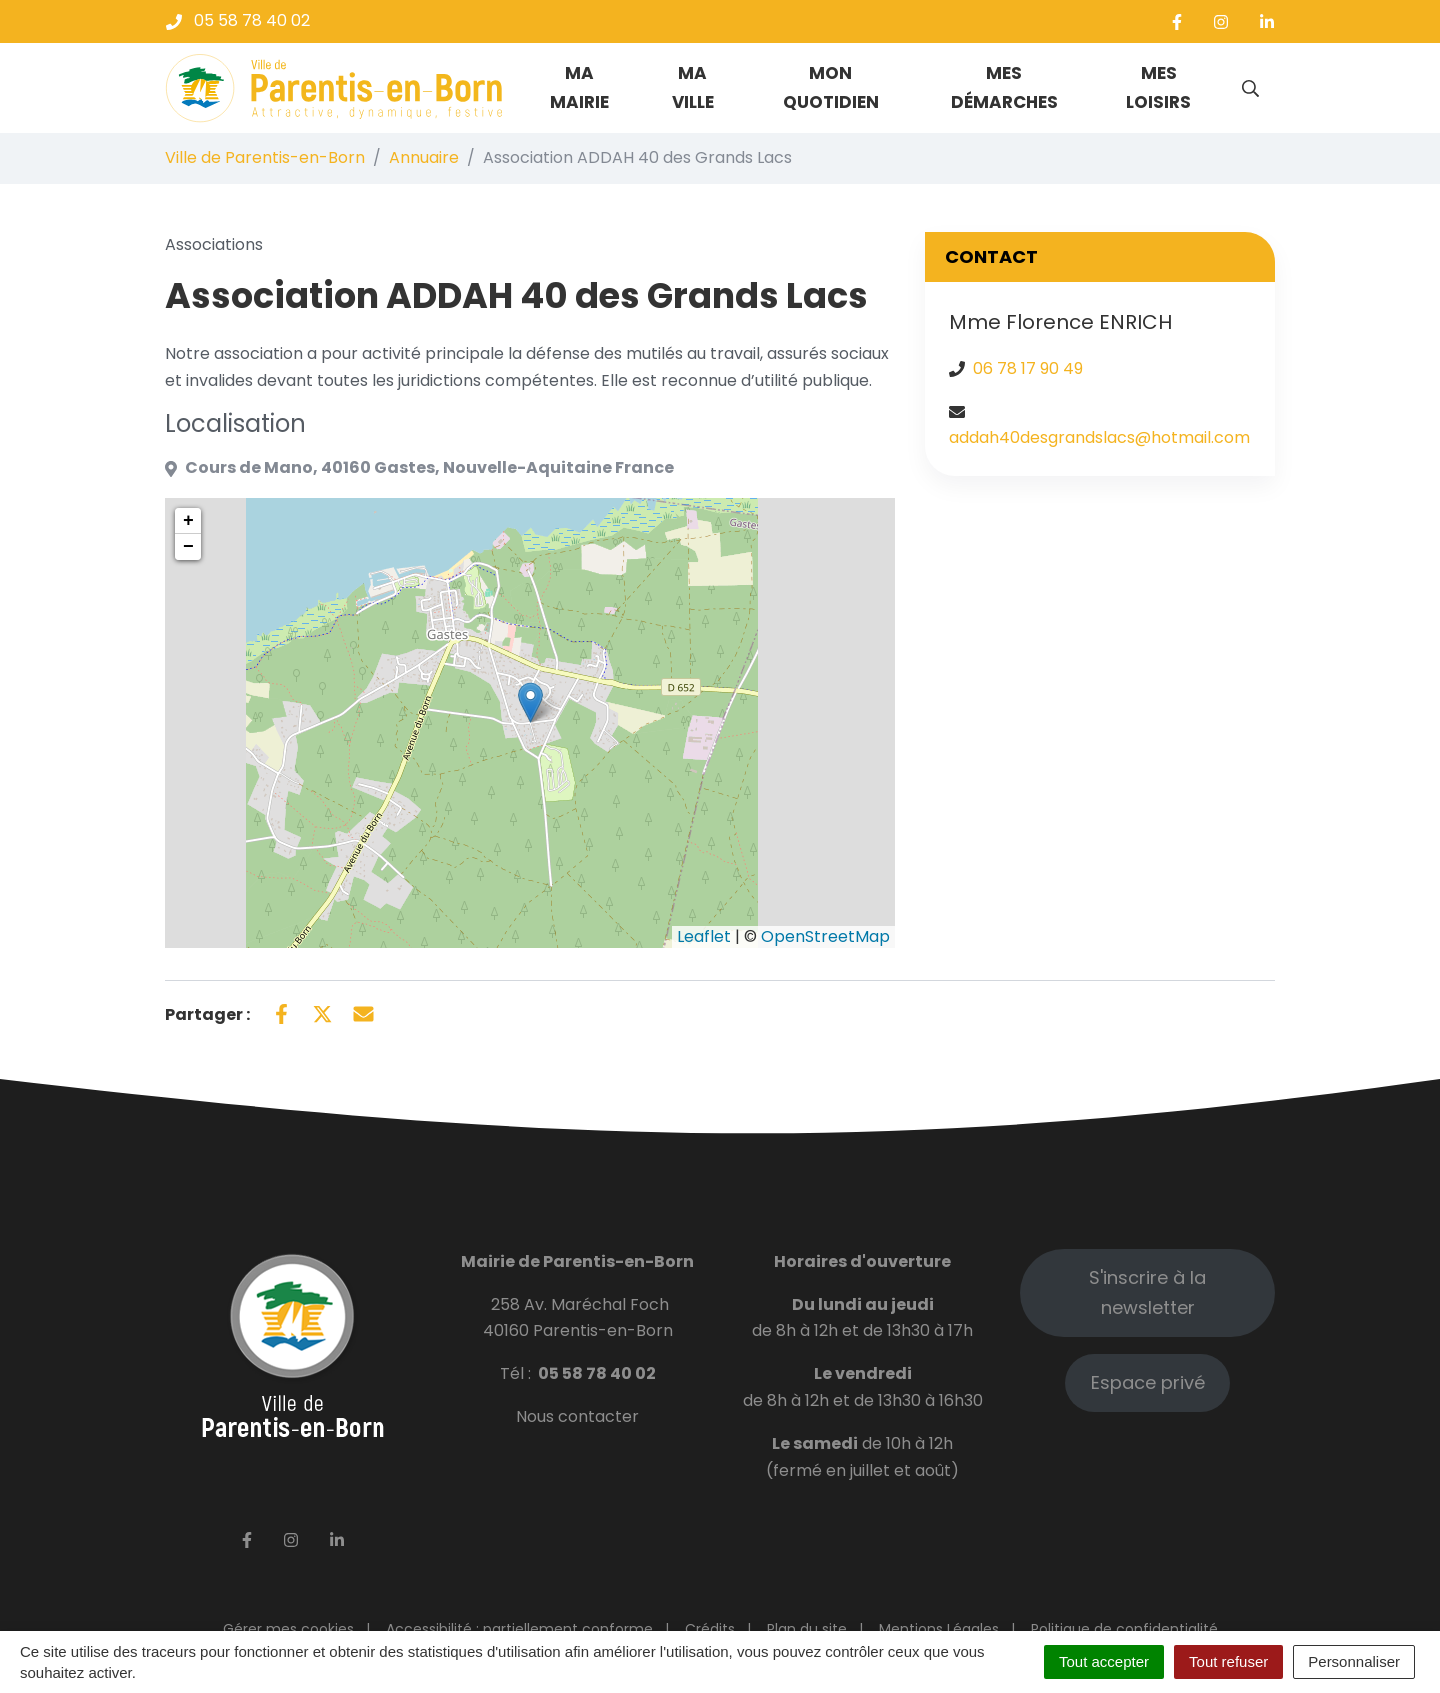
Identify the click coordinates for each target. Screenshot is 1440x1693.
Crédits (710, 1629)
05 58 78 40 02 (597, 1373)
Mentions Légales (939, 1629)
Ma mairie (579, 87)
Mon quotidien (831, 87)
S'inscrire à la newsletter (1147, 1292)
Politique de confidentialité (1124, 1629)
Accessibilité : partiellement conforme (519, 1629)
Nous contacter (577, 1416)
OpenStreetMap (825, 936)
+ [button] (188, 521)
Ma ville (693, 87)
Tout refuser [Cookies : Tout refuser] (1228, 1661)
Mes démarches (1004, 87)
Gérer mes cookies (288, 1629)
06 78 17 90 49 (1028, 368)
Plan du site (807, 1629)
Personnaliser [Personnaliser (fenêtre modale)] (1354, 1661)
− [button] (188, 547)
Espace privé (1148, 1382)
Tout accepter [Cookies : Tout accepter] (1104, 1661)
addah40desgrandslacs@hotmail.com (1099, 437)
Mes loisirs (1158, 87)
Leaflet (704, 936)
